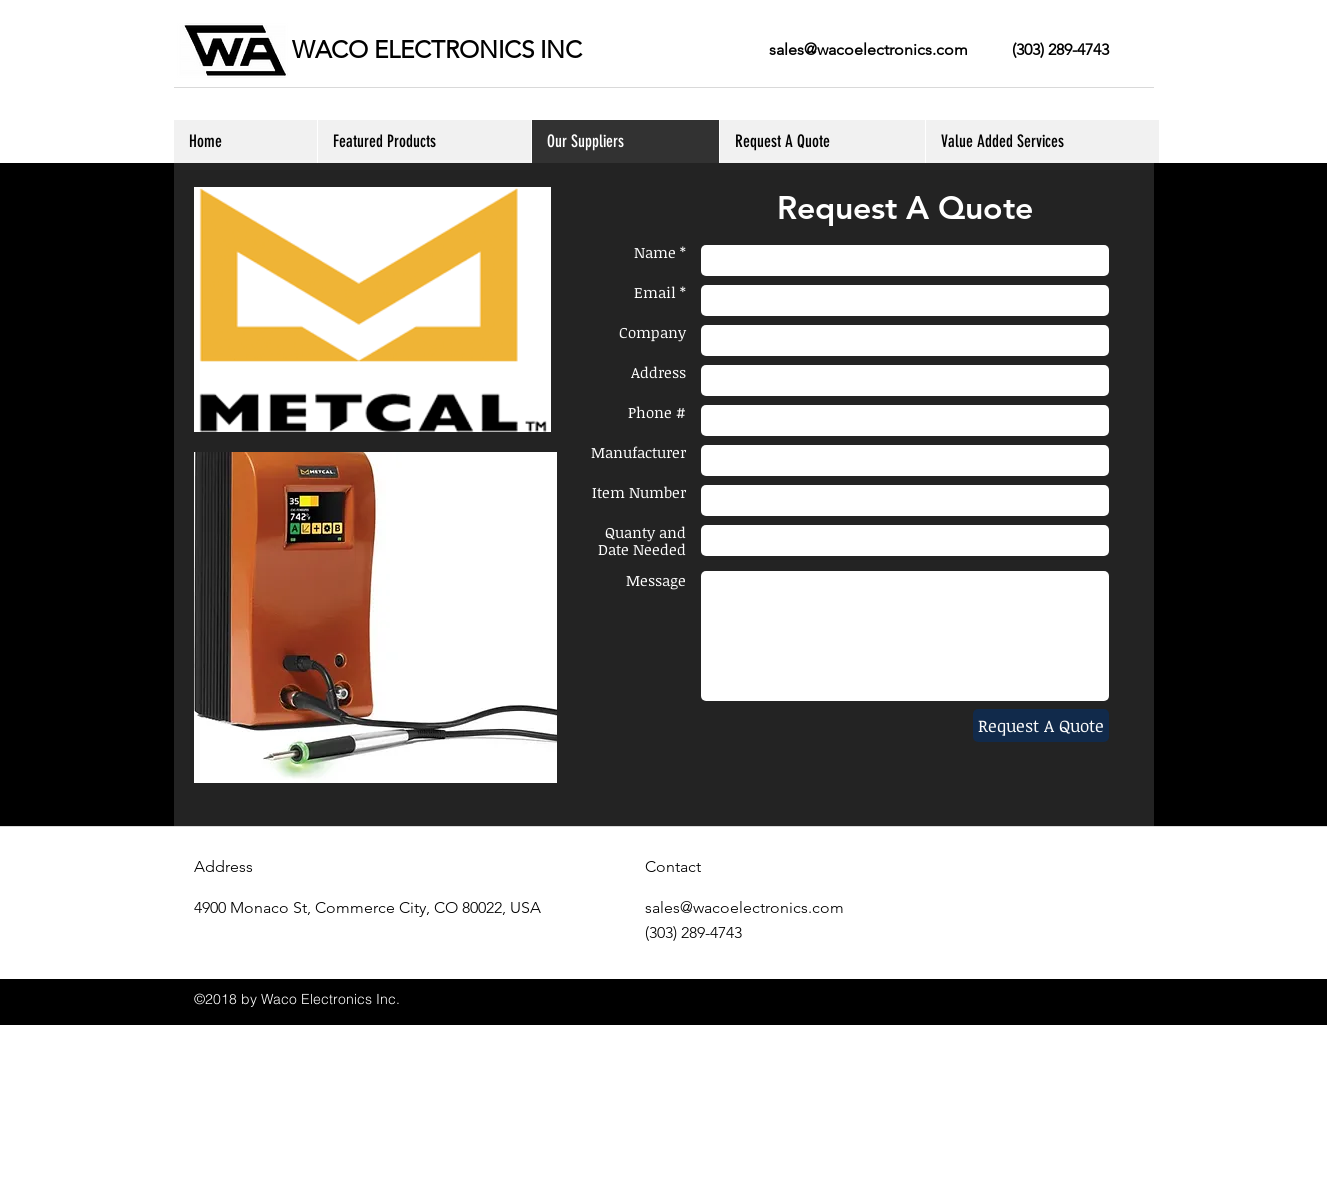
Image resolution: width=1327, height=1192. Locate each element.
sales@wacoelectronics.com (868, 49)
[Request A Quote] (1041, 725)
